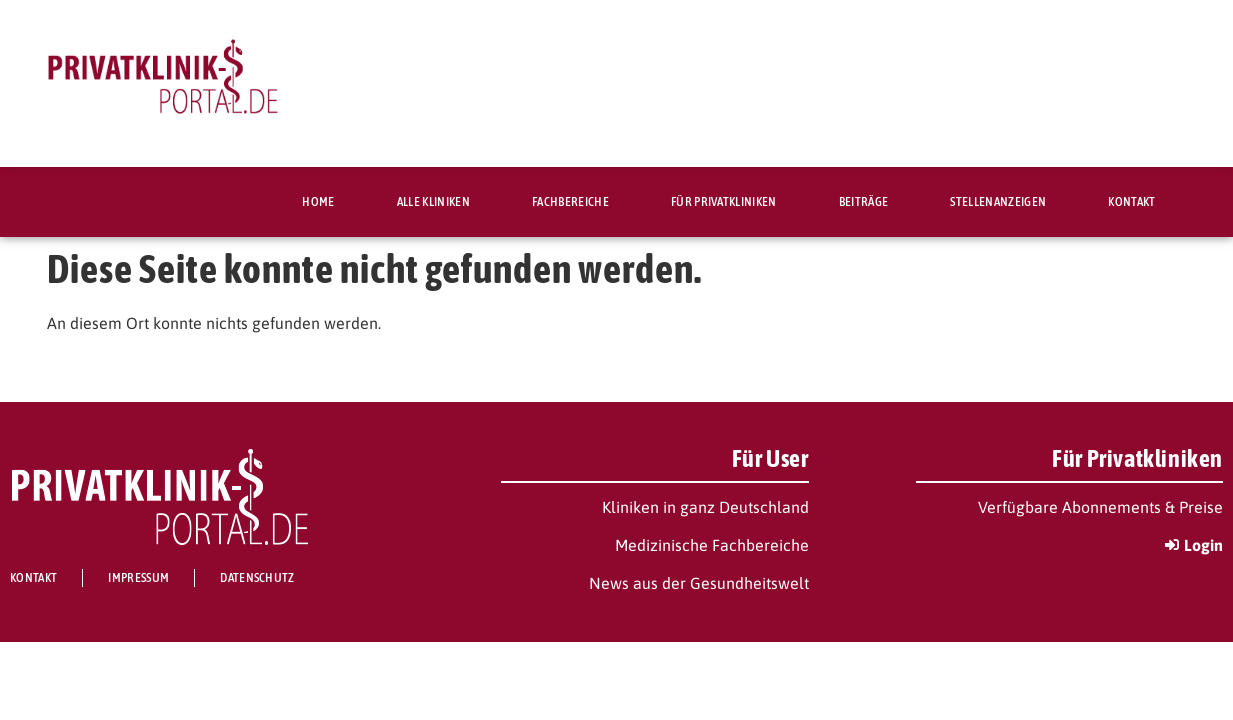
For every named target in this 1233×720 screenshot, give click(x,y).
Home (318, 201)
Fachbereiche (570, 201)
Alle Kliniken (433, 201)
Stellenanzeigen (998, 201)
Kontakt (1131, 201)
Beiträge (864, 201)
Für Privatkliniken (724, 201)
